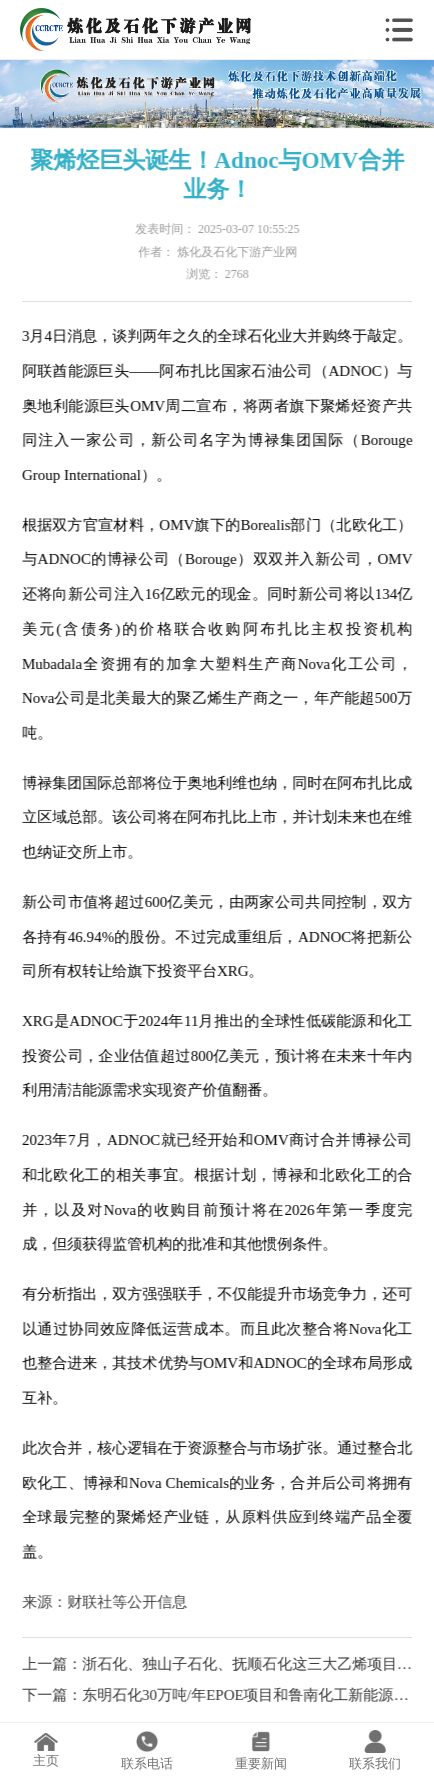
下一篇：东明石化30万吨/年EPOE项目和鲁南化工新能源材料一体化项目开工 (218, 1695)
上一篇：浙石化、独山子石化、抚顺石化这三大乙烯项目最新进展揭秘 (218, 1664)
